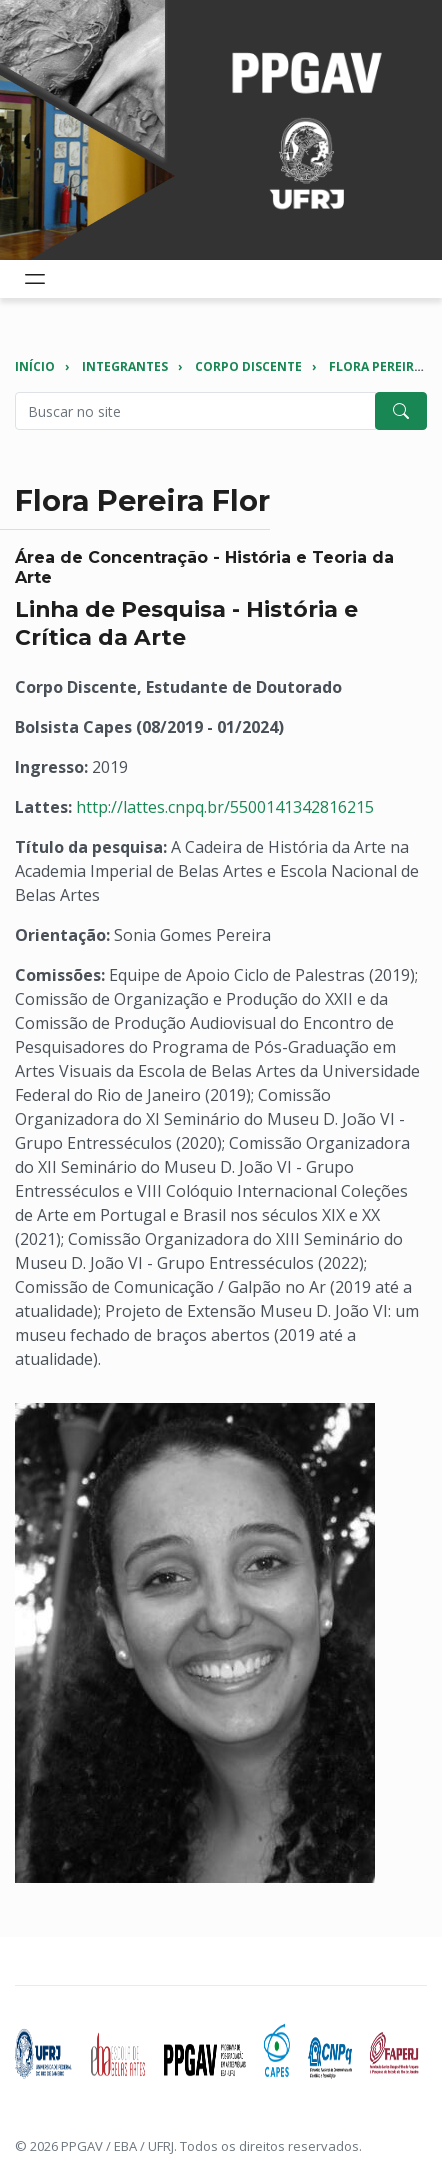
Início (35, 366)
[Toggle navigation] (35, 279)
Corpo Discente (248, 366)
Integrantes (125, 366)
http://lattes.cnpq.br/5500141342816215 (225, 807)
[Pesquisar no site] (195, 411)
